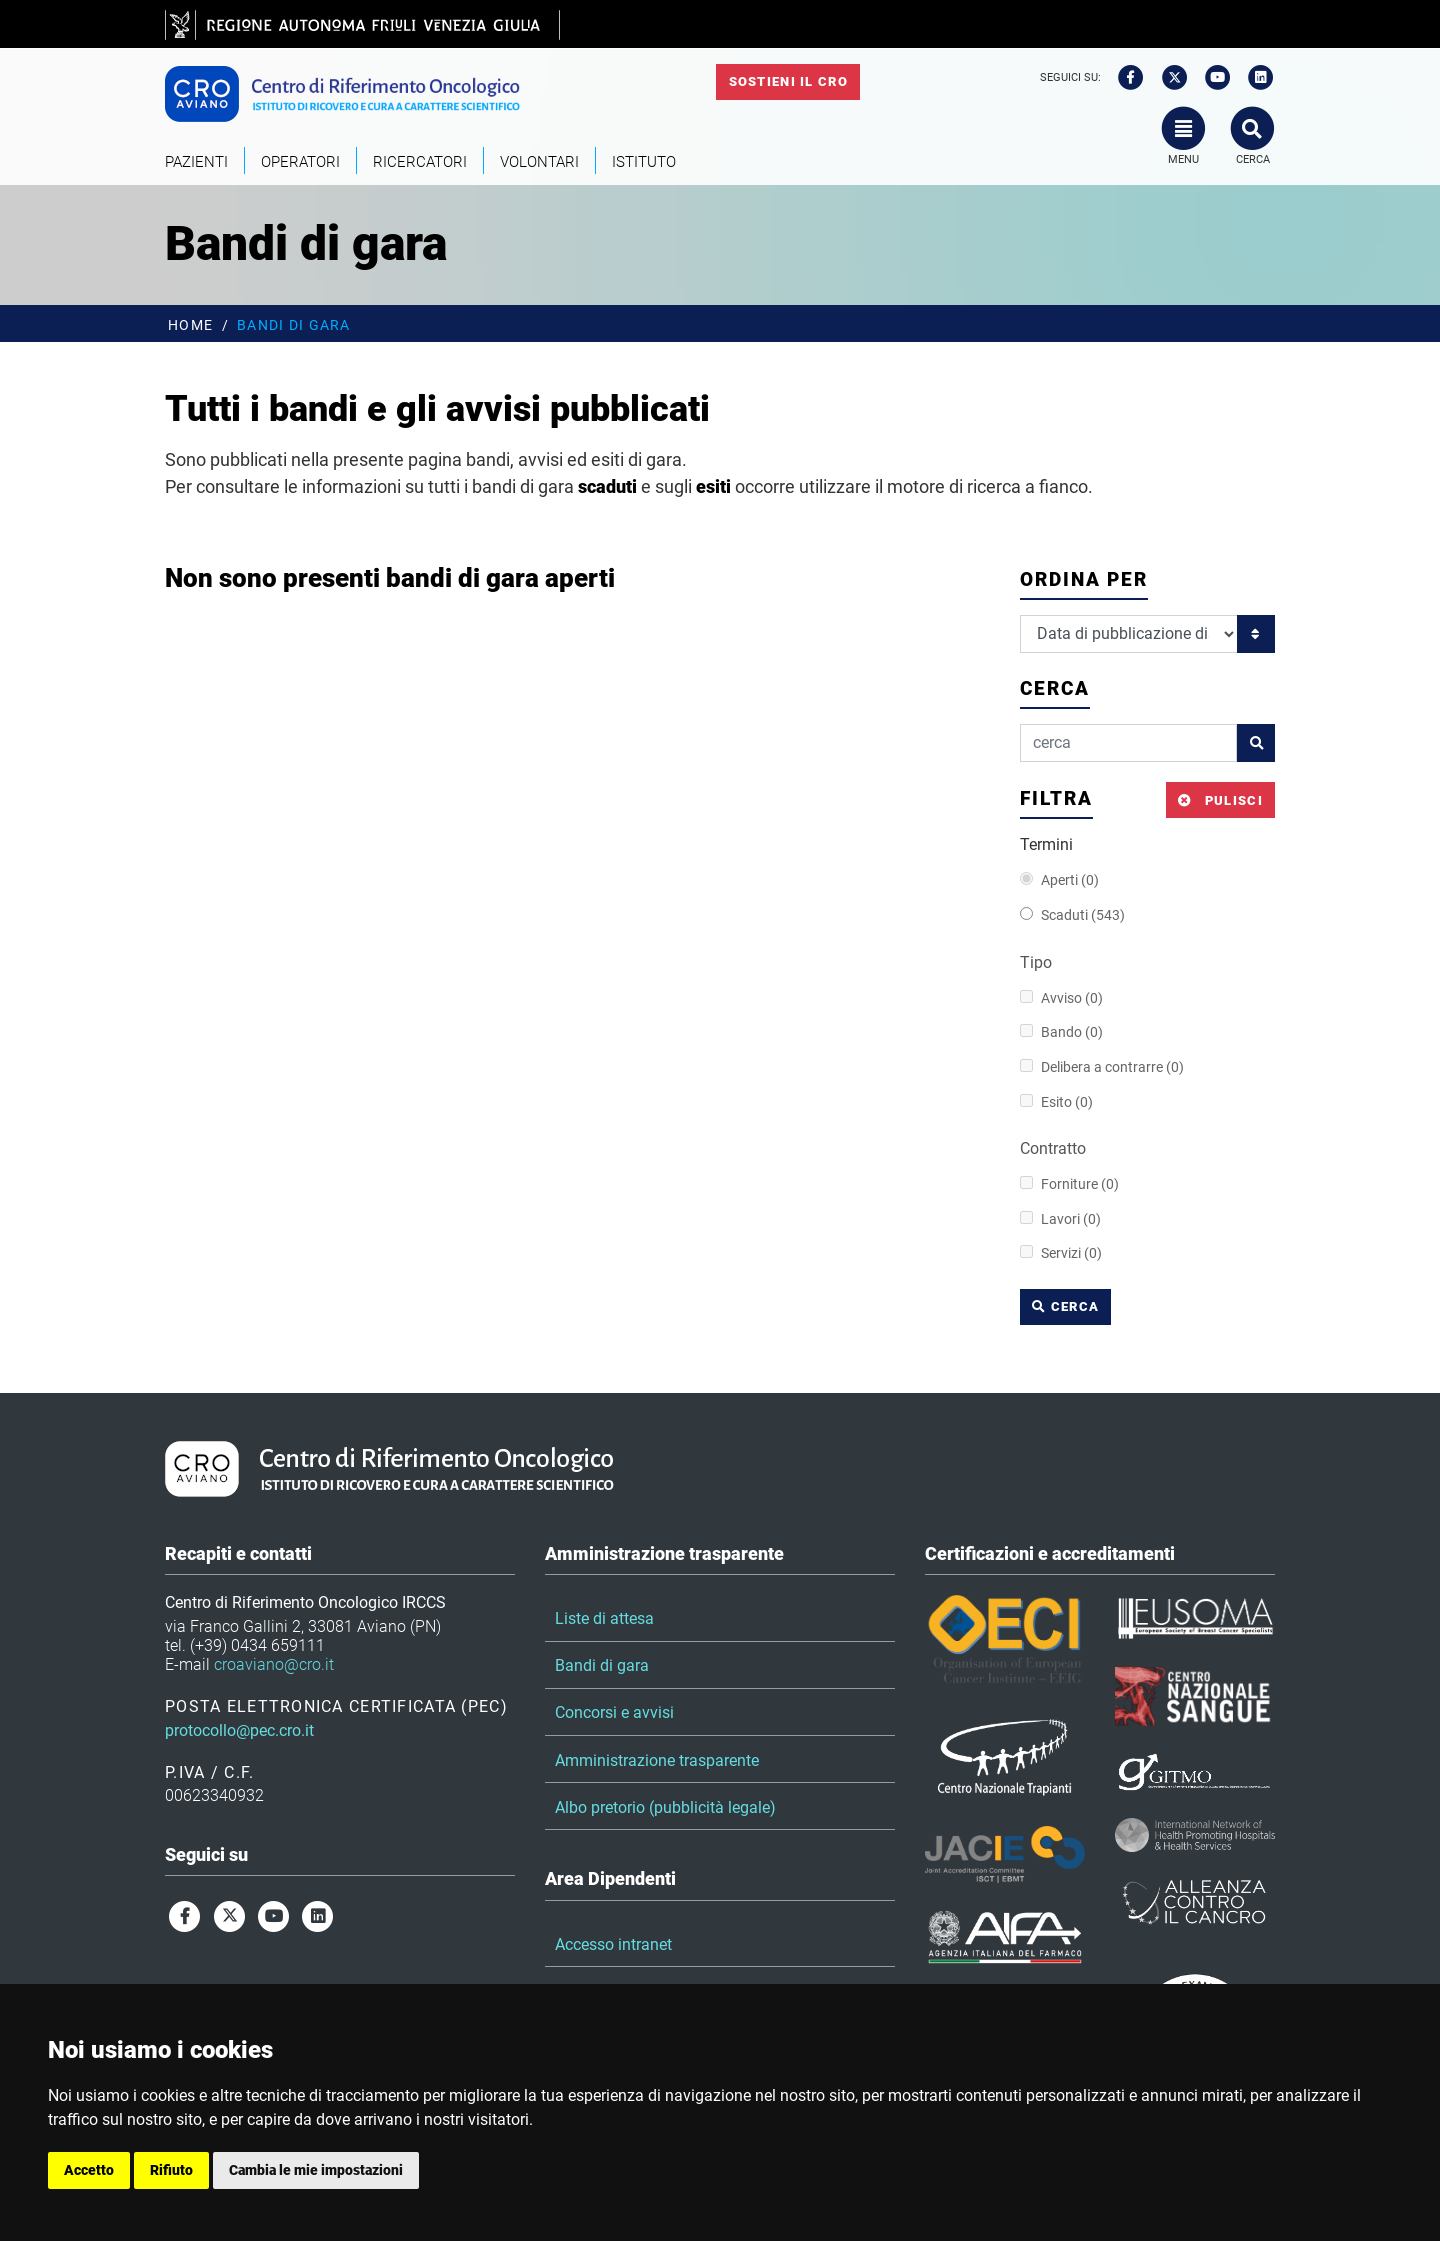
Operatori (300, 162)
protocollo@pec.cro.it (239, 1730)
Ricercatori (420, 162)
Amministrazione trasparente (657, 1760)
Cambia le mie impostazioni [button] (316, 2170)
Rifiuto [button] (171, 2170)
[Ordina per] (1129, 634)
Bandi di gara (602, 1665)
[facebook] (1124, 78)
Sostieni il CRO (788, 81)
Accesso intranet (613, 1944)
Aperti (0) (1059, 880)
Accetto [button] (89, 2170)
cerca (1065, 1306)
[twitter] (1168, 78)
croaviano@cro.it (274, 1664)
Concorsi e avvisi (614, 1712)
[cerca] (1128, 743)
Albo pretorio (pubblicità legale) (665, 1807)
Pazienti (196, 162)
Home (190, 325)
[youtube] (1211, 78)
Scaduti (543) (1072, 915)
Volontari (539, 162)
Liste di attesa (604, 1618)
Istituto (644, 162)
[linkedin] (1255, 78)
